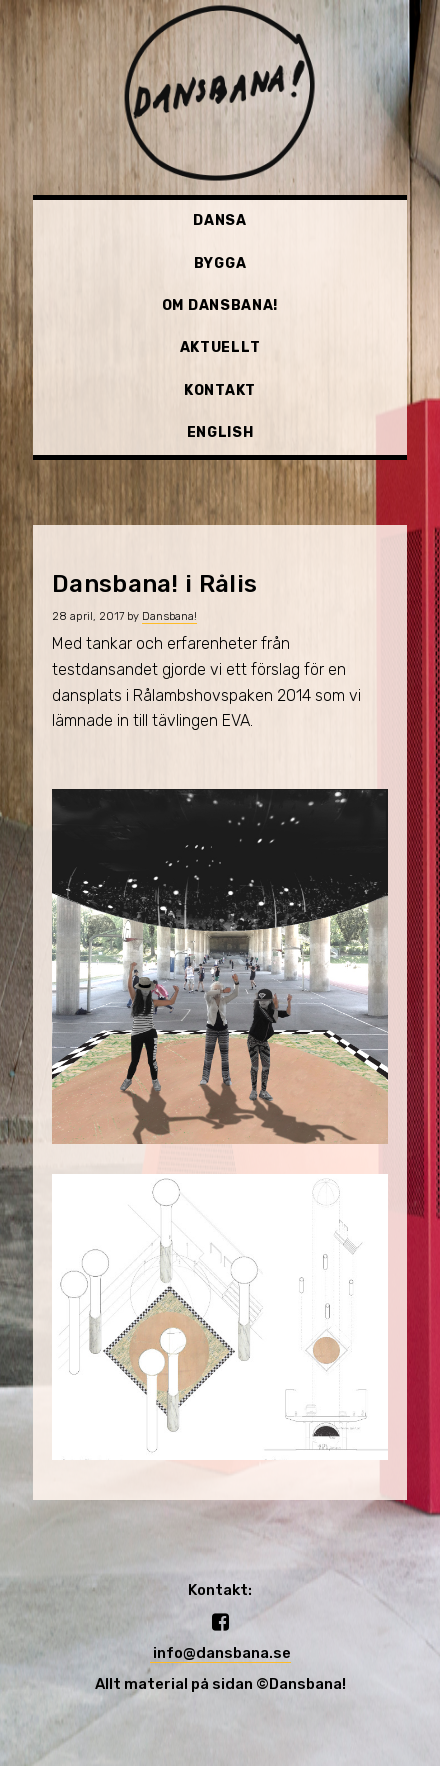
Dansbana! (169, 616)
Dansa (220, 220)
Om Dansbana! (220, 305)
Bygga (220, 263)
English (220, 432)
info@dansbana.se (220, 1653)
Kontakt (220, 390)
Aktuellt (220, 347)
